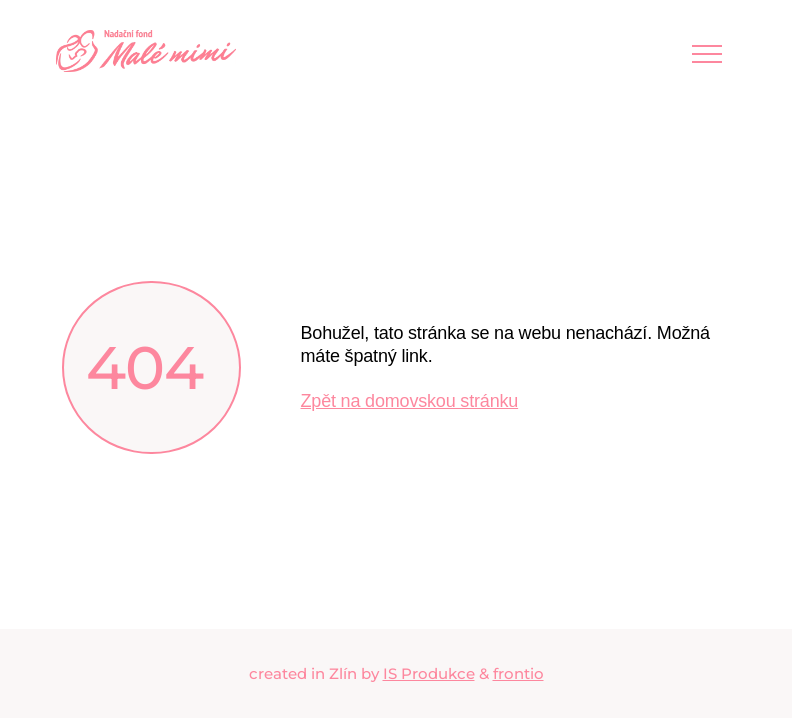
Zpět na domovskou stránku (410, 401)
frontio (518, 673)
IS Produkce (429, 673)
